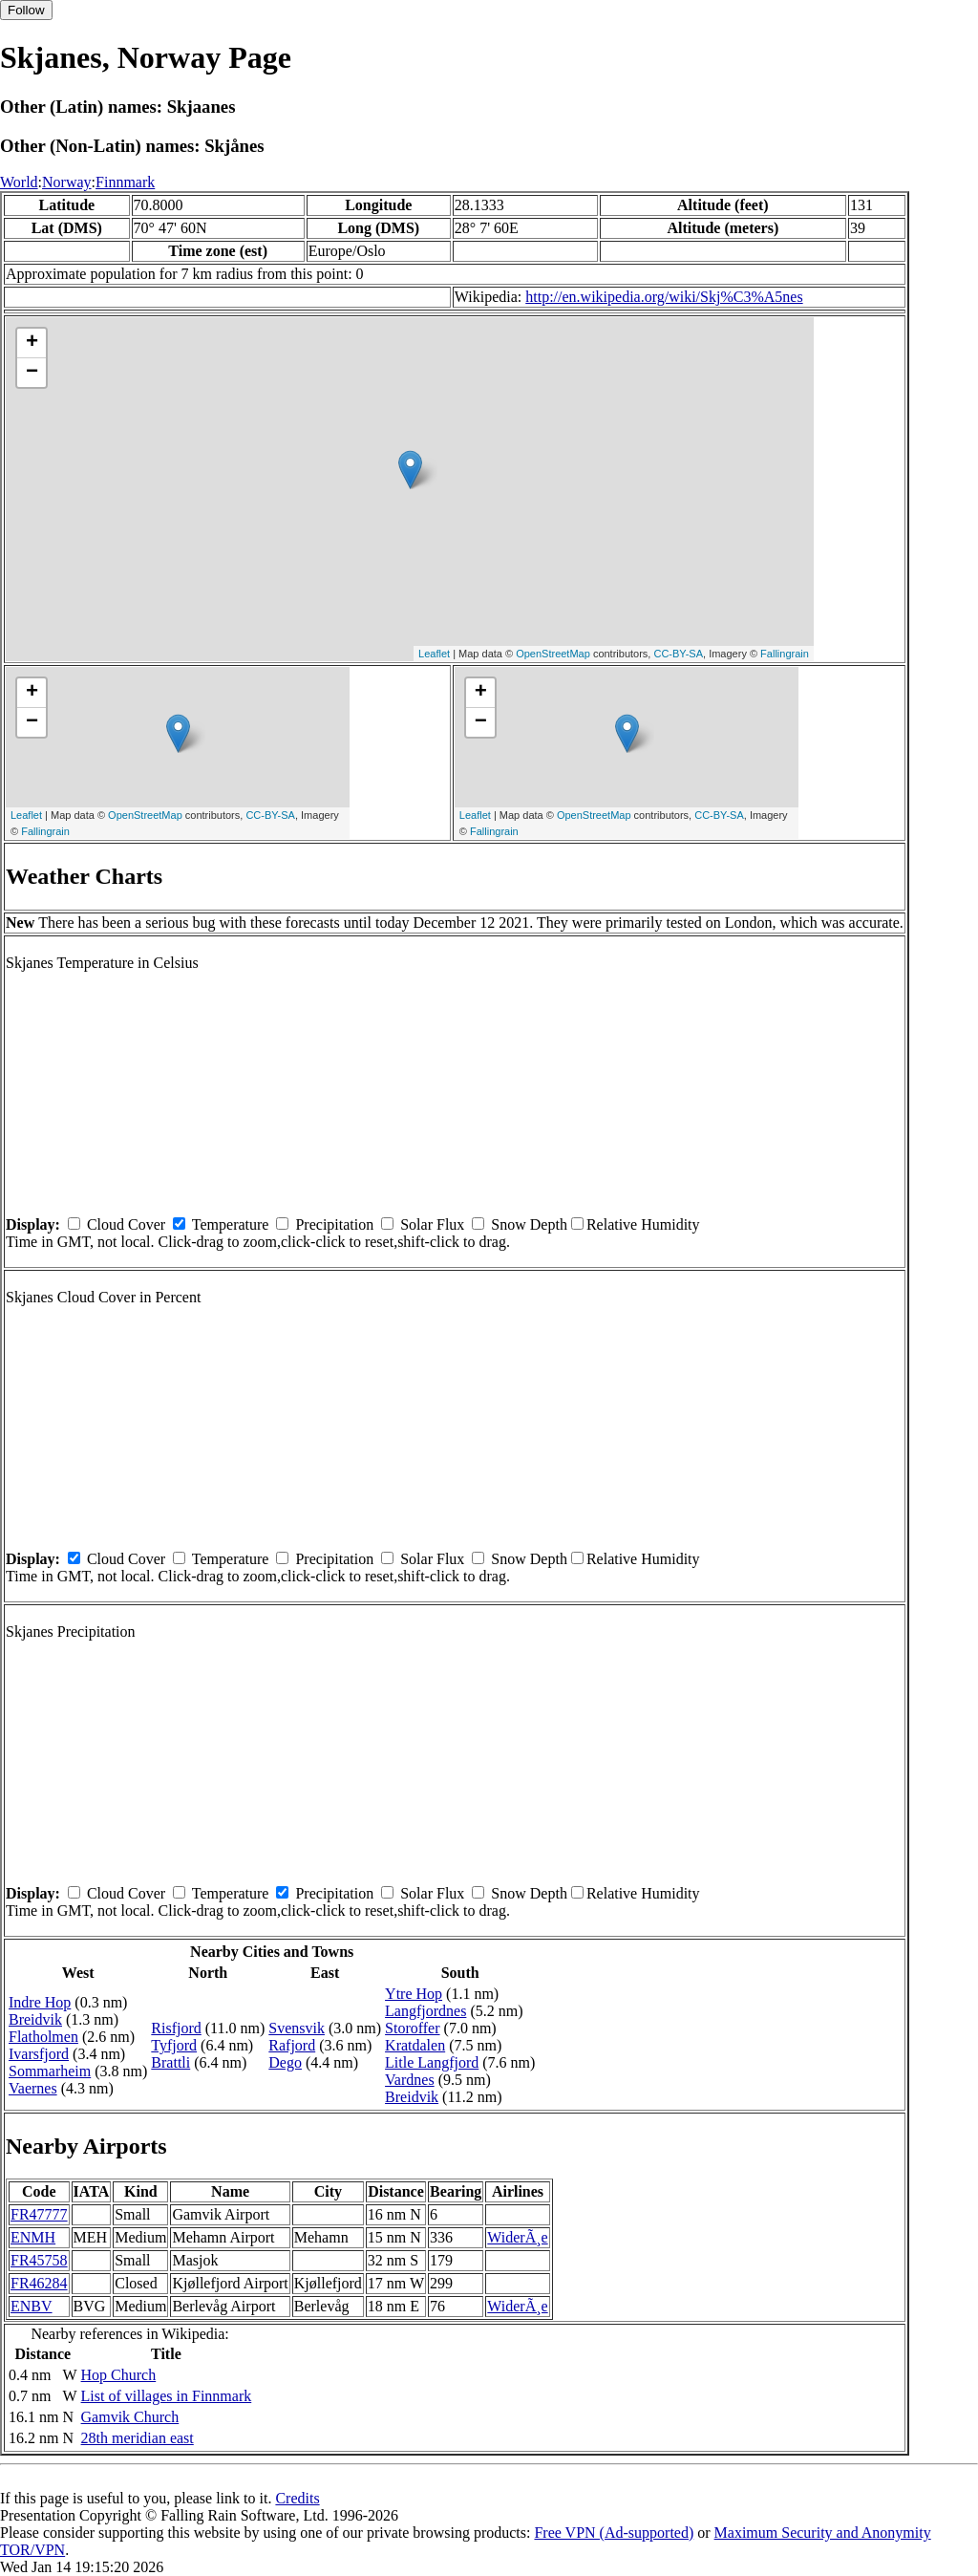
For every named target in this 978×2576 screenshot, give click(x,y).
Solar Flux (432, 1224)
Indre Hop (40, 2002)
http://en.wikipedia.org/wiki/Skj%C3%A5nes (663, 297)
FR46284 (39, 2283)
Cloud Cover (126, 1224)
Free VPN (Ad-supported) (613, 2532)
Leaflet (434, 653)
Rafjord (291, 2045)
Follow (26, 10)
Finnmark (125, 182)
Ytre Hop (413, 1994)
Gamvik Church (130, 2417)
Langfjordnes (425, 2011)
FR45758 (39, 2260)
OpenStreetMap (553, 653)
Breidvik (35, 2019)
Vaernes (33, 2088)
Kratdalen (415, 2045)
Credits (297, 2498)
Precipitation (334, 1224)
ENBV (32, 2306)
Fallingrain (784, 653)
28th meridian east (137, 2438)
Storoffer (412, 2028)
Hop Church (119, 2375)
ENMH (33, 2237)
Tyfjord (174, 2045)
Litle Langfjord (431, 2062)
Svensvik (296, 2028)
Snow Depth (529, 1224)
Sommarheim (50, 2071)
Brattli (170, 2062)
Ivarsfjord (39, 2054)
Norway (67, 182)
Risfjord (176, 2028)
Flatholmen (43, 2037)
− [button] (32, 372)
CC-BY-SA (678, 653)
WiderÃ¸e (517, 2237)
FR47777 (39, 2214)
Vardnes (410, 2080)
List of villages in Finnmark (166, 2396)
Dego (285, 2062)
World (19, 182)
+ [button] (32, 343)
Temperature (230, 1224)
